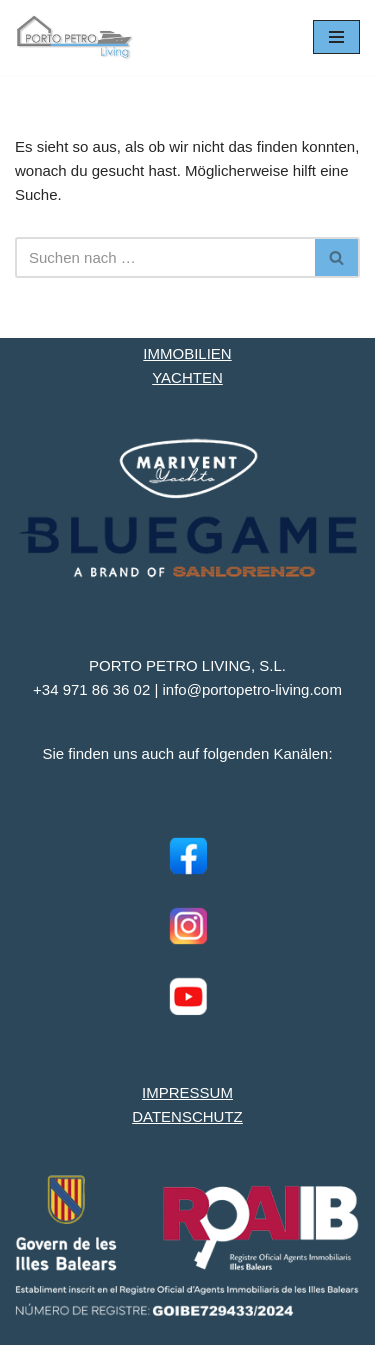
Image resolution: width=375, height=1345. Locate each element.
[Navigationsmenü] (336, 37)
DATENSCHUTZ (187, 1116)
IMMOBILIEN (187, 353)
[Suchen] (165, 257)
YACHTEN (187, 377)
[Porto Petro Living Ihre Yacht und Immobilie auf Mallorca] (75, 37)
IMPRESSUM (187, 1092)
